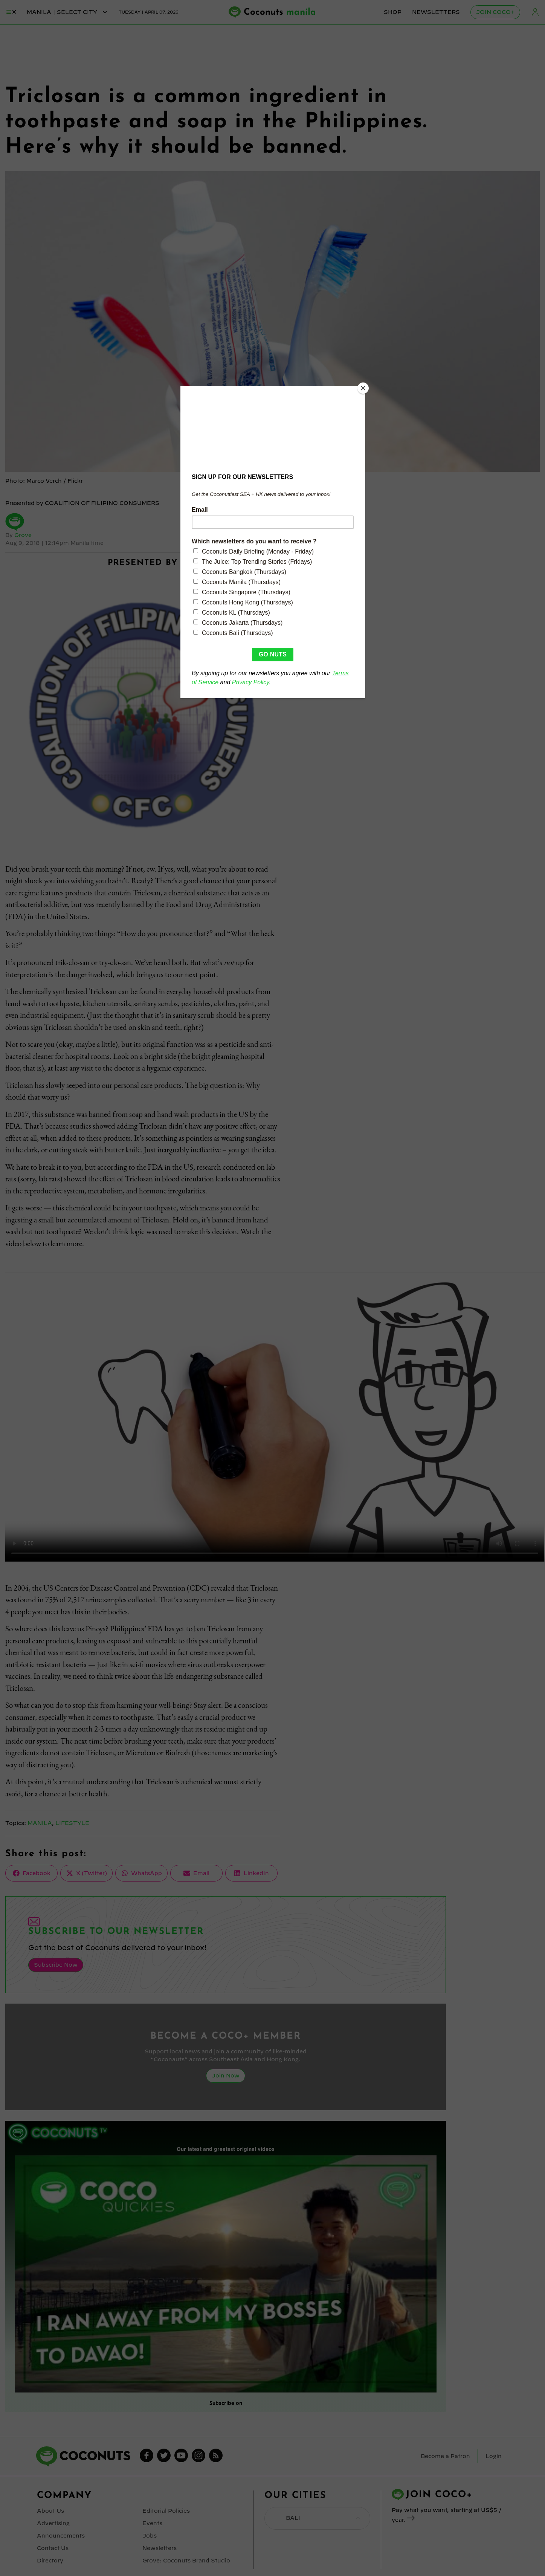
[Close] (363, 388)
